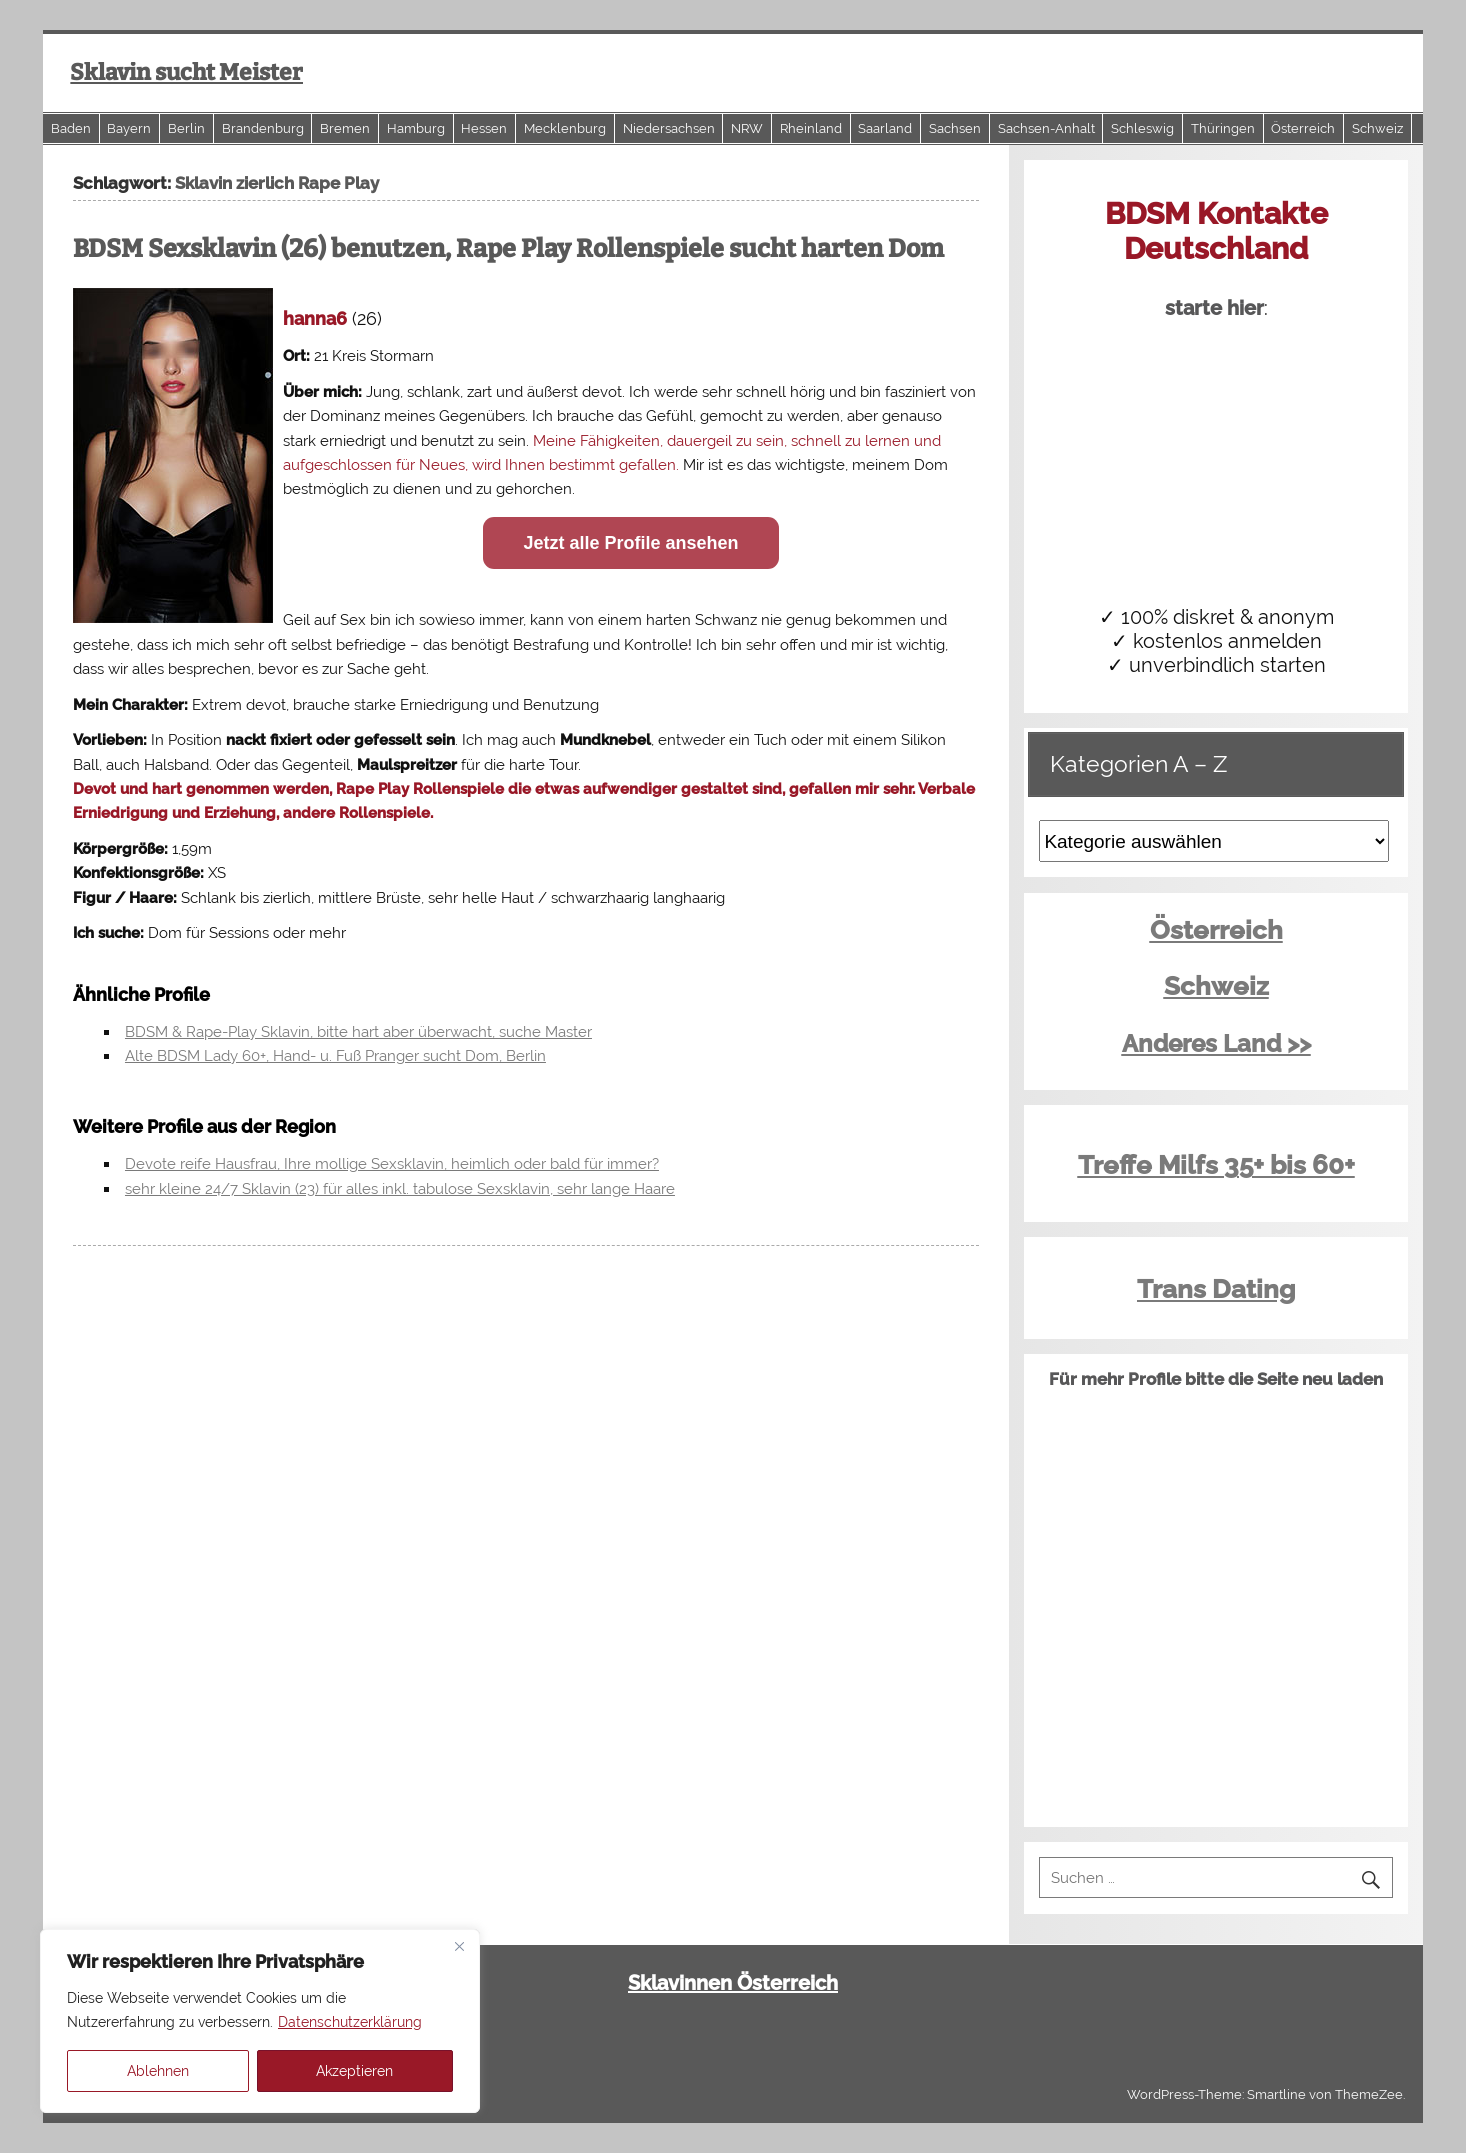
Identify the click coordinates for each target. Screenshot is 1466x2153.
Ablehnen (158, 2071)
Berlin (186, 128)
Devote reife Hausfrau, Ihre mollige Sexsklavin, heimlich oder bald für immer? (392, 1164)
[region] (260, 2021)
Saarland (885, 128)
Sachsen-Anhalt (1046, 128)
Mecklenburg (565, 128)
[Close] (459, 1946)
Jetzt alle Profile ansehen (630, 543)
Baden (71, 128)
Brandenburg (263, 128)
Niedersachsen (669, 128)
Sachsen (955, 128)
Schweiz (1377, 128)
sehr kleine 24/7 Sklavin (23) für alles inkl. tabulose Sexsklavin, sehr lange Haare (400, 1189)
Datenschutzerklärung (350, 2022)
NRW (747, 128)
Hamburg (416, 128)
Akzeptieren (354, 2071)
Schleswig (1142, 128)
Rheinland (811, 128)
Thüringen (1223, 128)
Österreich (1303, 128)
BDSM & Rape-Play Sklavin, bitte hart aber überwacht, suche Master (358, 1032)
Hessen (484, 128)
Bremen (345, 128)
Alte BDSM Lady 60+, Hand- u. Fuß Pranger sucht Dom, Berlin (335, 1056)
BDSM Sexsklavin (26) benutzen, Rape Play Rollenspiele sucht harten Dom (508, 249)
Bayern (129, 128)
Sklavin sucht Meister (186, 72)
